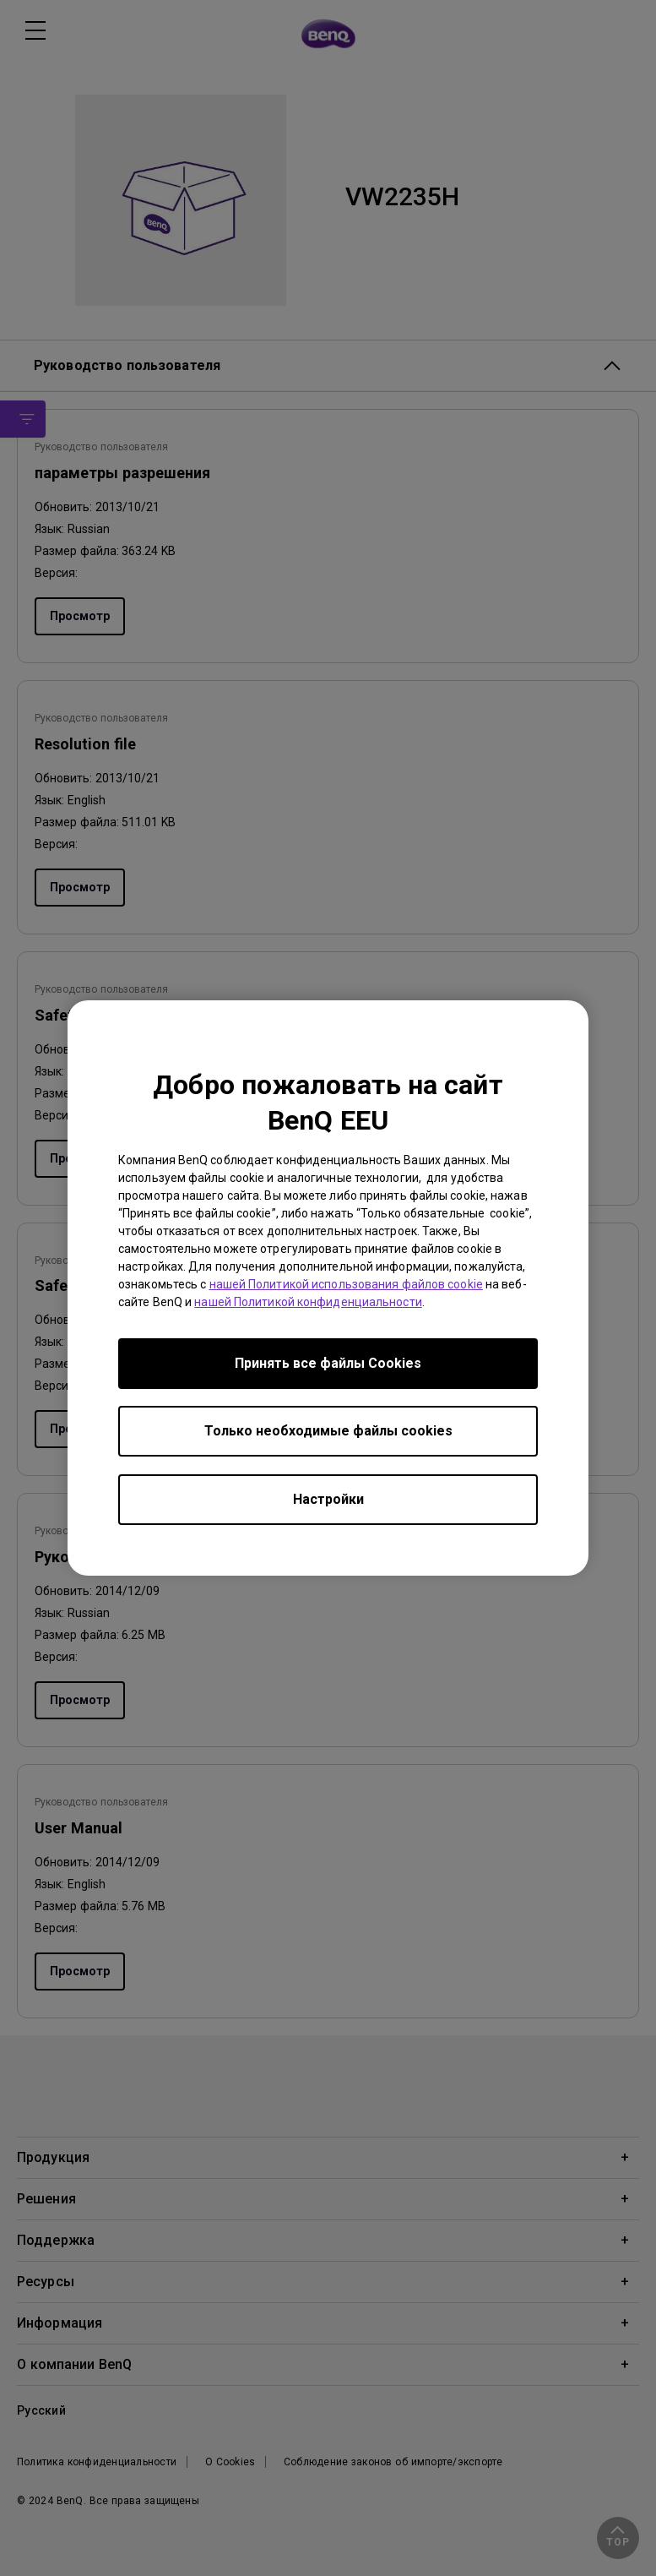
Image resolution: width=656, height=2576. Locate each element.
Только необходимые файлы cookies (328, 1431)
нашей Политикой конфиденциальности (307, 1302)
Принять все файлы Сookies (328, 1363)
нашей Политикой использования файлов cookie (346, 1284)
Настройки (328, 1499)
